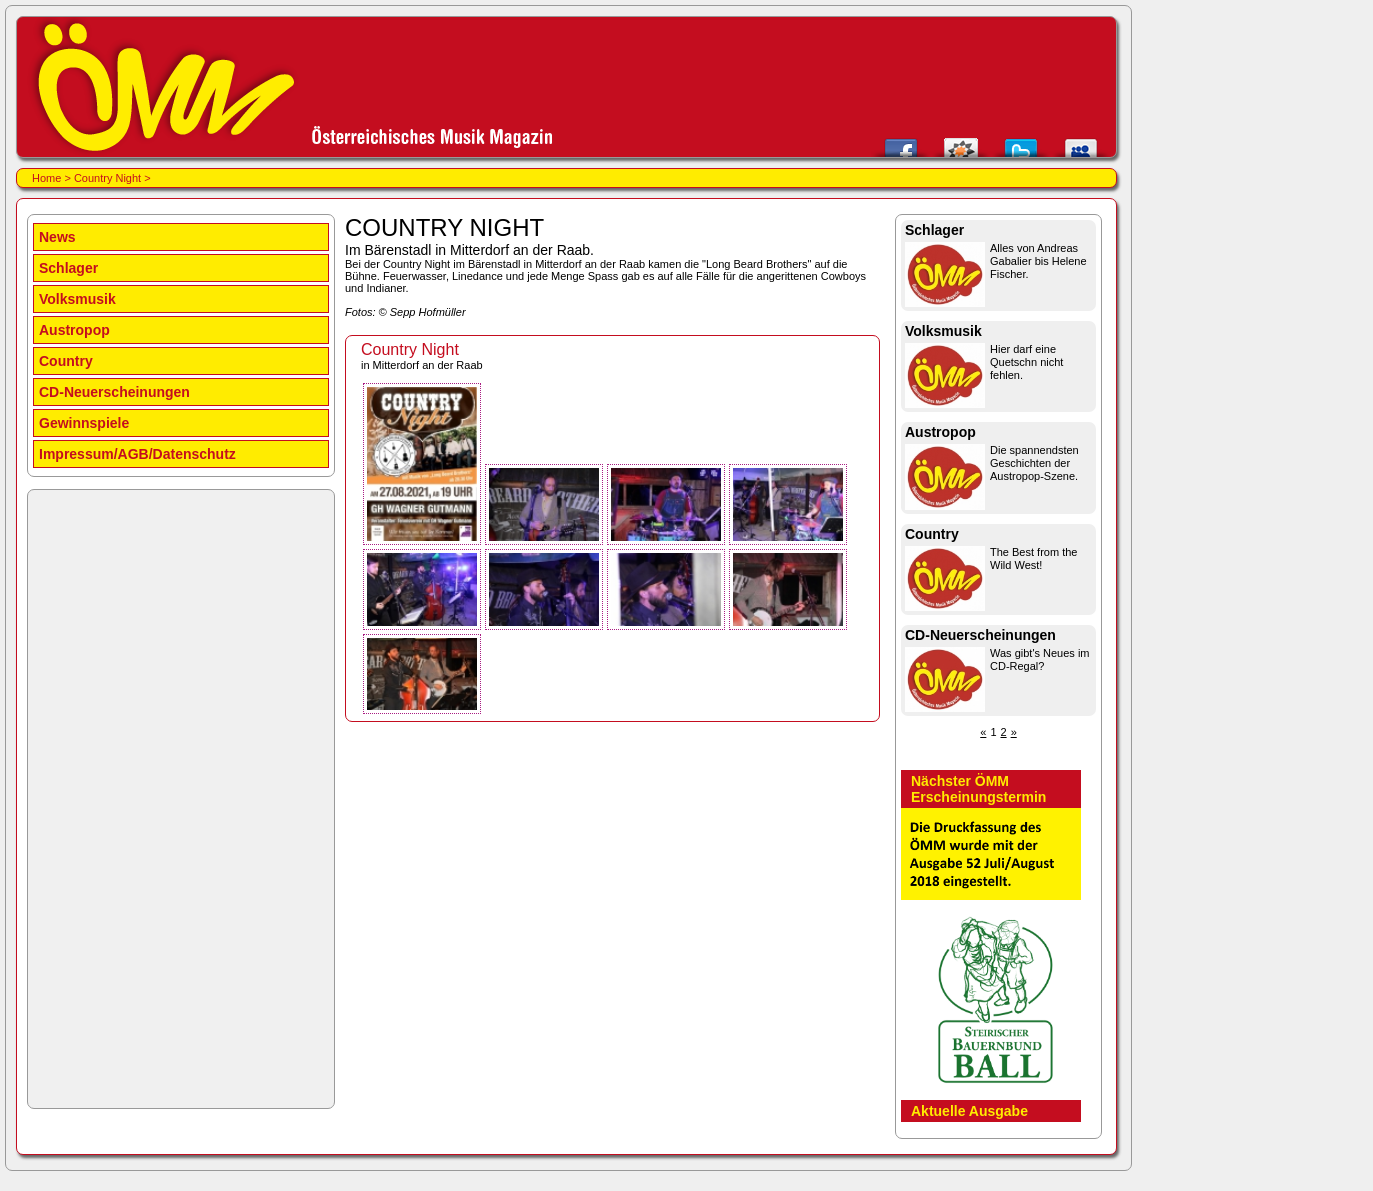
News (57, 237)
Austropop (74, 330)
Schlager (68, 268)
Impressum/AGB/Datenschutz (137, 454)
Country (66, 361)
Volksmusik (77, 299)
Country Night (107, 178)
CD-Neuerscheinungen (114, 392)
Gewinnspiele (84, 423)
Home (46, 178)
